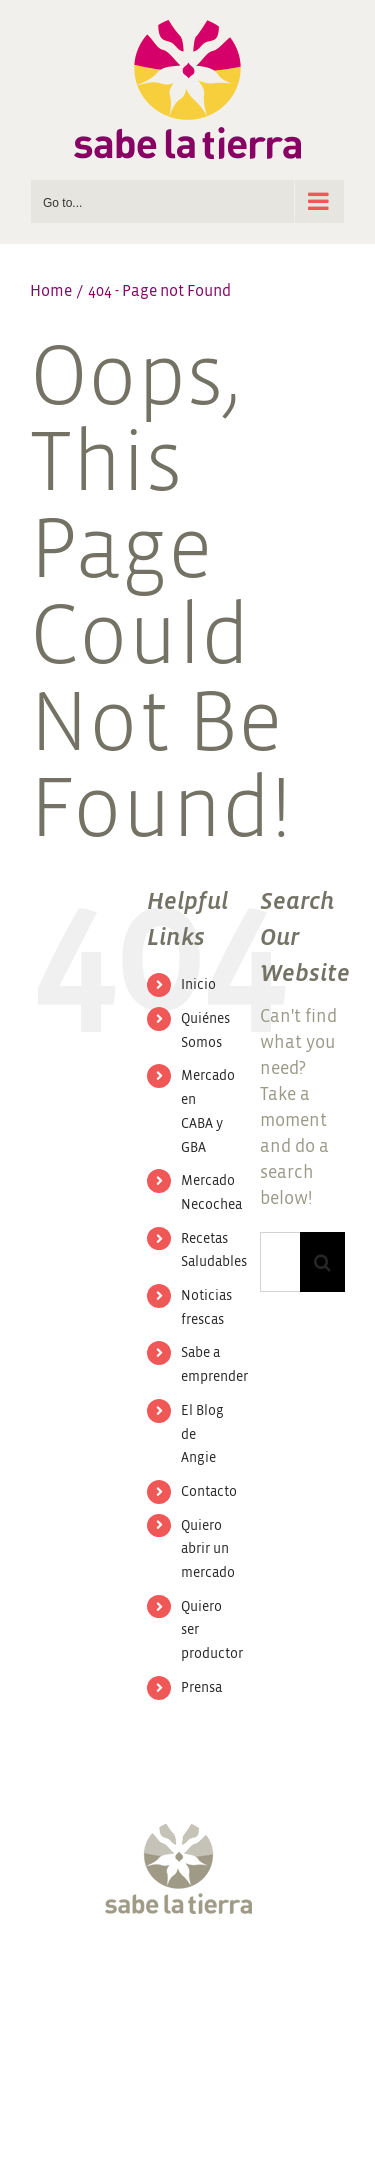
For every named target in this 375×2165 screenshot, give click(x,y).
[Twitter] (131, 1979)
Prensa (201, 1687)
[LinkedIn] (281, 1979)
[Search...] (280, 1262)
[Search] (322, 1262)
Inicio (198, 984)
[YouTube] (206, 1979)
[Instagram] (169, 1979)
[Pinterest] (244, 1979)
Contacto (209, 1491)
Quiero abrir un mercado (208, 1549)
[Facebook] (94, 1979)
